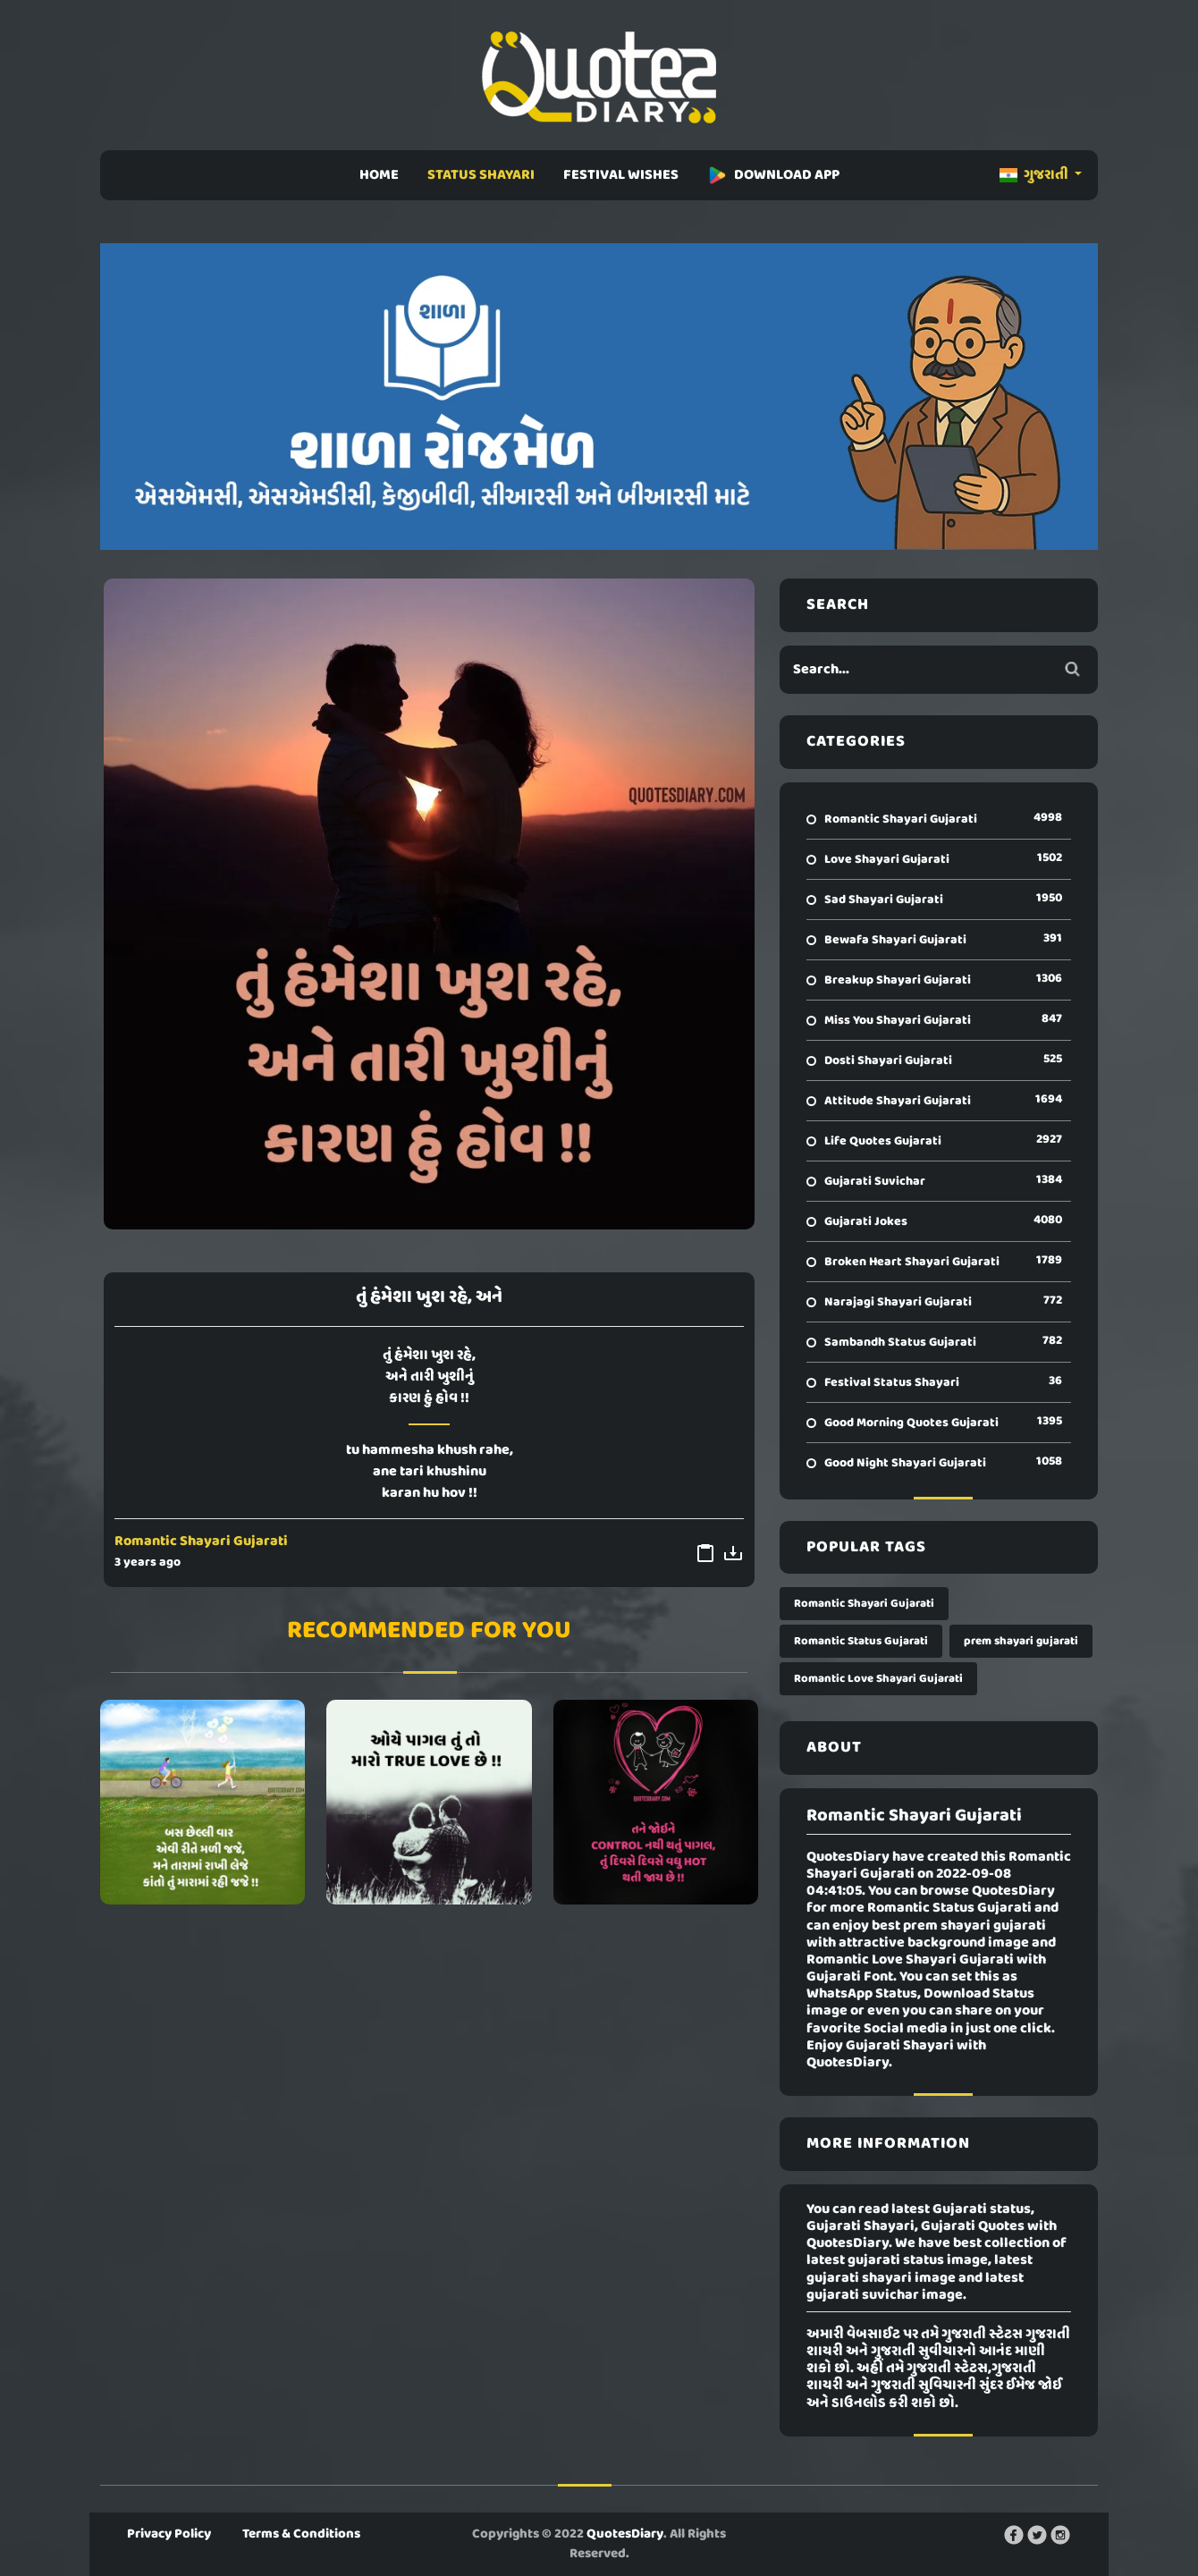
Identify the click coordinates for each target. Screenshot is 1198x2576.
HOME (379, 175)
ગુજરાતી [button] (1035, 175)
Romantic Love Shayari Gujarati (878, 1678)
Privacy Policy (169, 2534)
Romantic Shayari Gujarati (201, 1541)
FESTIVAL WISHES (621, 175)
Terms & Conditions (301, 2534)
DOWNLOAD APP (773, 175)
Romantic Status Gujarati (861, 1641)
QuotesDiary (624, 2534)
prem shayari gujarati (1021, 1641)
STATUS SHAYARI (481, 175)
